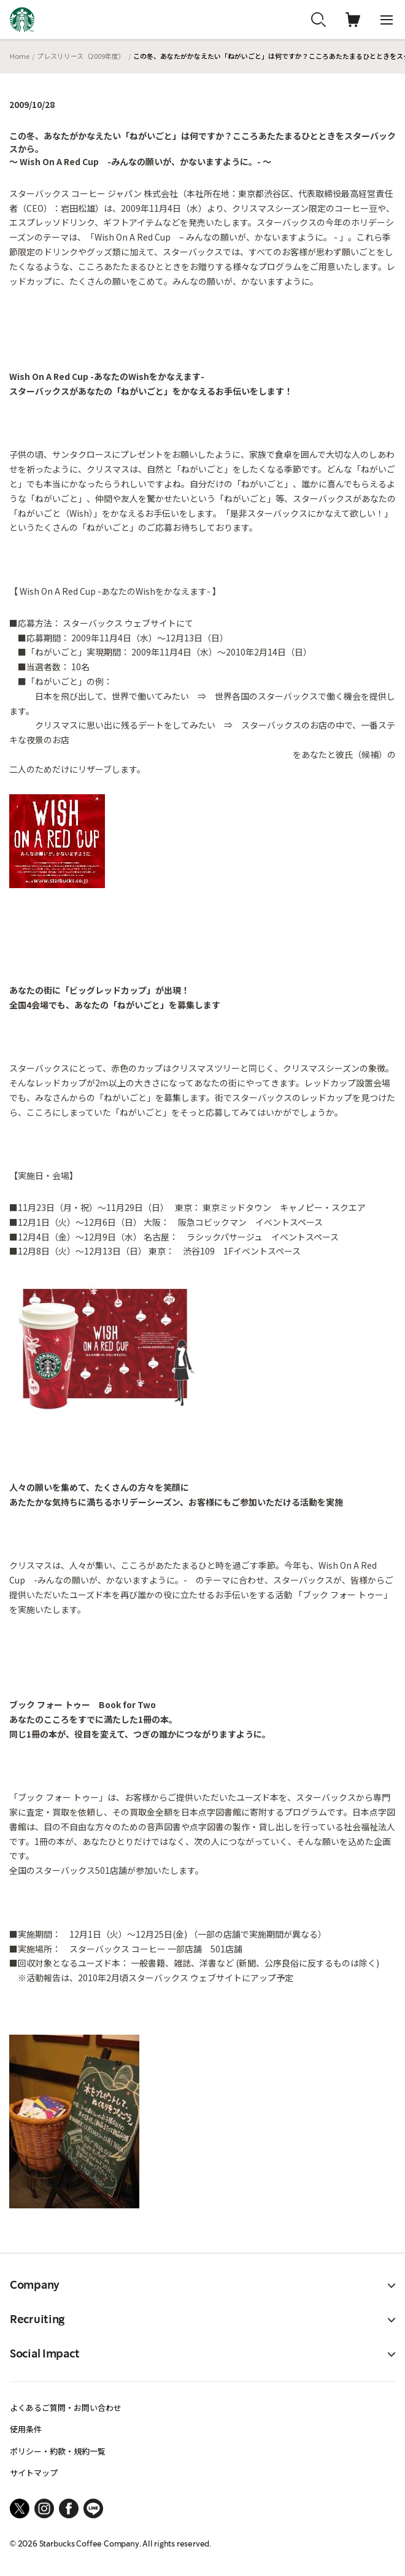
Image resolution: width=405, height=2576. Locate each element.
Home (19, 56)
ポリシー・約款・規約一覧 (58, 2451)
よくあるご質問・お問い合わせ (66, 2407)
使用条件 (26, 2429)
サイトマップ (34, 2472)
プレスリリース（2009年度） (81, 56)
